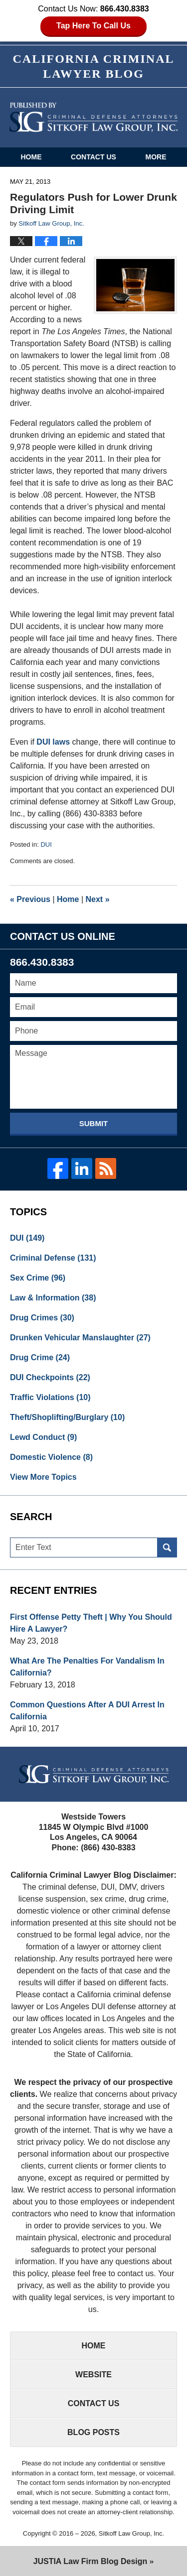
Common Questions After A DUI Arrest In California (87, 1710)
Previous (30, 899)
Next (98, 899)
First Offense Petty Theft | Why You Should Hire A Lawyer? (91, 1623)
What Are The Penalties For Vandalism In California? (87, 1667)
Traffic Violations (50, 1397)
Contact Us (93, 157)
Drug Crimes (42, 1317)
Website (93, 2374)
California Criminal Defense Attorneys (93, 117)
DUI (45, 844)
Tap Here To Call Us (93, 25)
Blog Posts (93, 2432)
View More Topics (43, 1477)
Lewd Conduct (43, 1437)
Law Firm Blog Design (90, 2561)
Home (30, 157)
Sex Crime (37, 1278)
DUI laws (53, 742)
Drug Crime (40, 1357)
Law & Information (53, 1297)
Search (167, 1547)
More (156, 157)
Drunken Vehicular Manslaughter (80, 1337)
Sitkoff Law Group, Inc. (131, 2533)
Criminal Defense (53, 1258)
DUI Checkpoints (50, 1377)
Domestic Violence (51, 1457)
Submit (93, 1123)
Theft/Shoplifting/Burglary (67, 1417)
